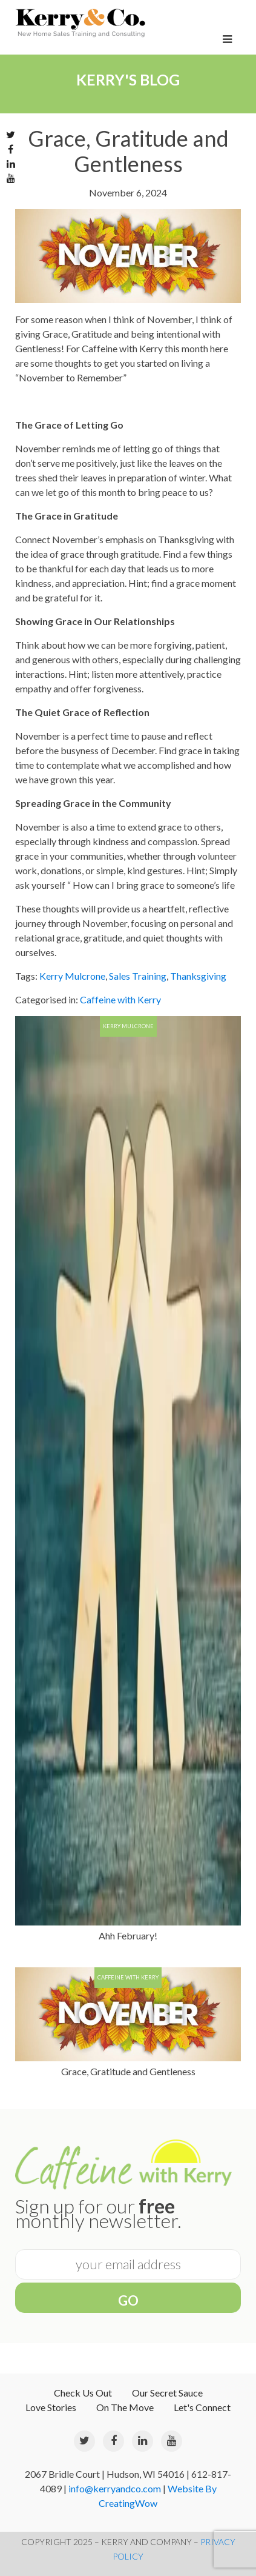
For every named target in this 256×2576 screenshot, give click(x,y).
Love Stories (50, 2407)
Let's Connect (202, 2407)
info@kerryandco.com (114, 2488)
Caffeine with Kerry (120, 999)
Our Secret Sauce (167, 2392)
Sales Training (137, 976)
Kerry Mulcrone (72, 976)
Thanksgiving (198, 976)
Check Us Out (83, 2392)
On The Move (125, 2407)
